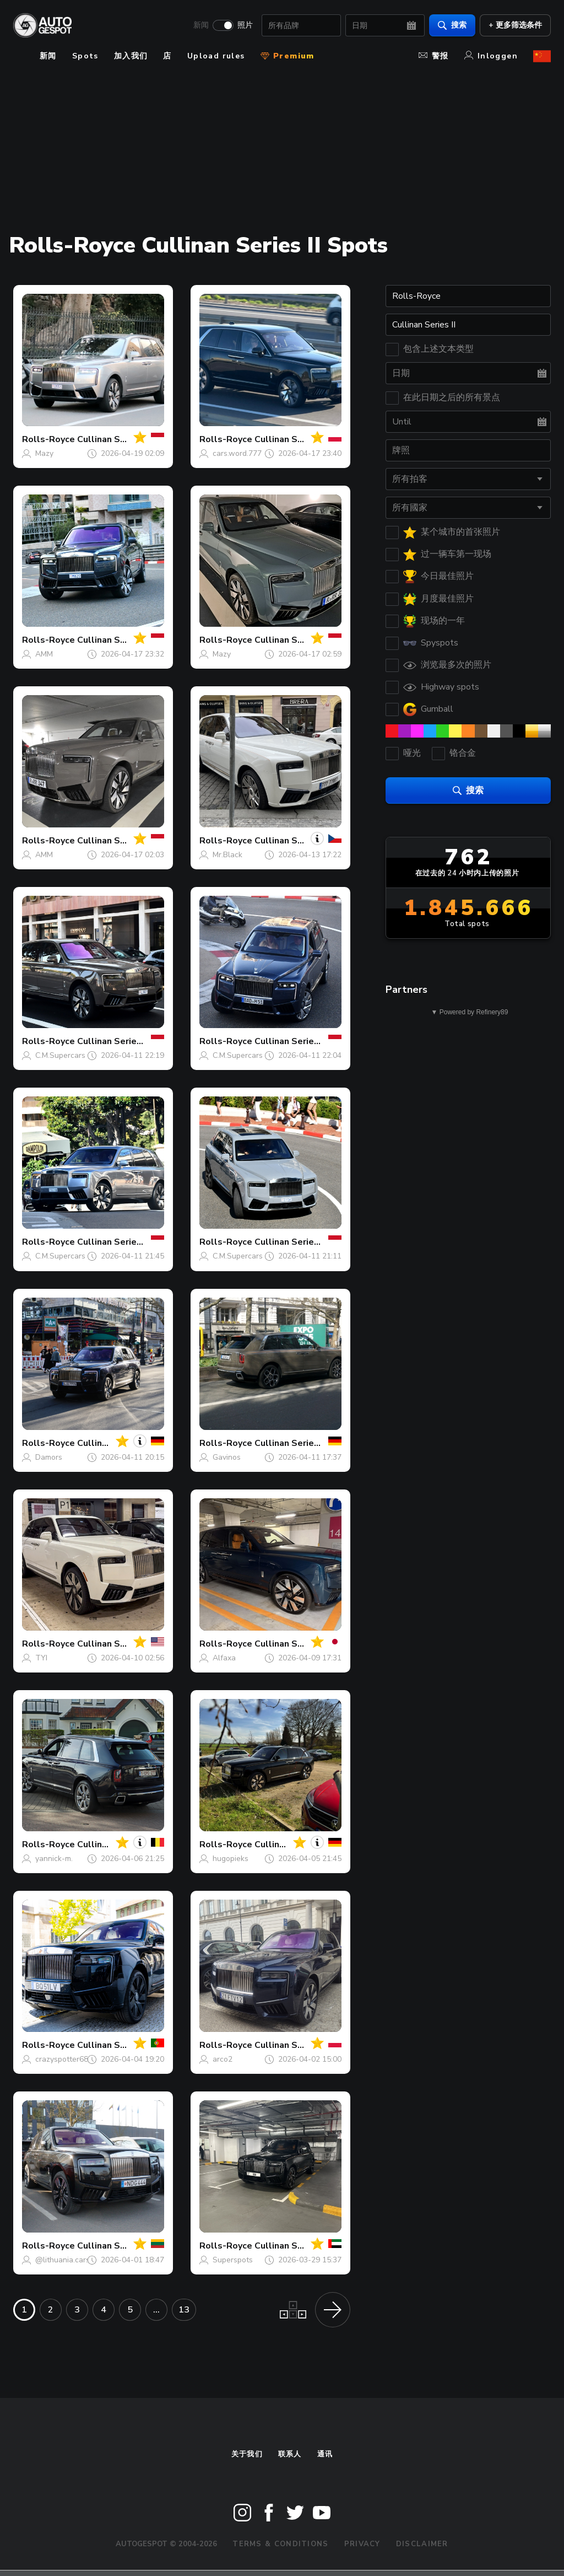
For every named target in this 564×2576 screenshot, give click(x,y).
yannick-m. (54, 1858)
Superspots (233, 2260)
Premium (287, 56)
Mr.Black (227, 854)
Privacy (362, 2544)
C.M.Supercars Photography (83, 1055)
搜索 (452, 25)
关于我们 (247, 2454)
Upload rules (216, 56)
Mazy (44, 453)
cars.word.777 (237, 453)
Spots (85, 56)
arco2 (222, 2059)
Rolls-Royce (48, 439)
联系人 (290, 2454)
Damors (48, 1457)
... (156, 2310)
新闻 (201, 25)
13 (183, 2310)
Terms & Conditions (280, 2544)
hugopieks (230, 1858)
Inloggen (491, 56)
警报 (434, 56)
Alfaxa (224, 1658)
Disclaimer (422, 2544)
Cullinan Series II (112, 439)
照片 (245, 25)
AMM (44, 654)
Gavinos (227, 1457)
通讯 (325, 2454)
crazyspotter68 (61, 2059)
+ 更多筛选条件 (515, 25)
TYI (41, 1658)
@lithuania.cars (62, 2260)
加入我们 (131, 56)
